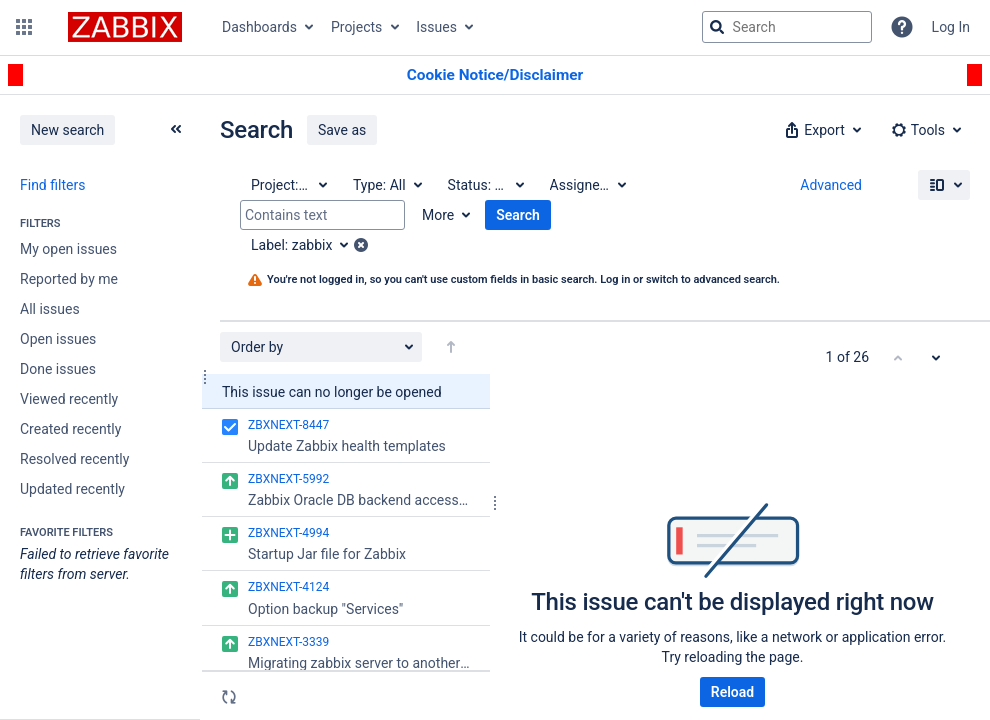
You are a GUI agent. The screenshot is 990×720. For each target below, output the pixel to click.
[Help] (902, 27)
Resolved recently (74, 459)
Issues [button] (436, 27)
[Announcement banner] (495, 75)
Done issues (58, 369)
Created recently (70, 429)
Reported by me (69, 279)
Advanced (831, 185)
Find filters (52, 185)
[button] (24, 27)
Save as (342, 130)
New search (67, 130)
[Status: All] (485, 185)
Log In (951, 27)
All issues (50, 309)
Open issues (58, 339)
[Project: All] (288, 185)
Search (518, 215)
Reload (732, 692)
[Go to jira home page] (125, 27)
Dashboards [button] (259, 27)
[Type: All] (386, 185)
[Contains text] (322, 215)
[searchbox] (787, 27)
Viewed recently (69, 399)
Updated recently (72, 489)
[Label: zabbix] (306, 245)
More (438, 215)
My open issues (68, 249)
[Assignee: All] (587, 185)
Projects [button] (356, 27)
